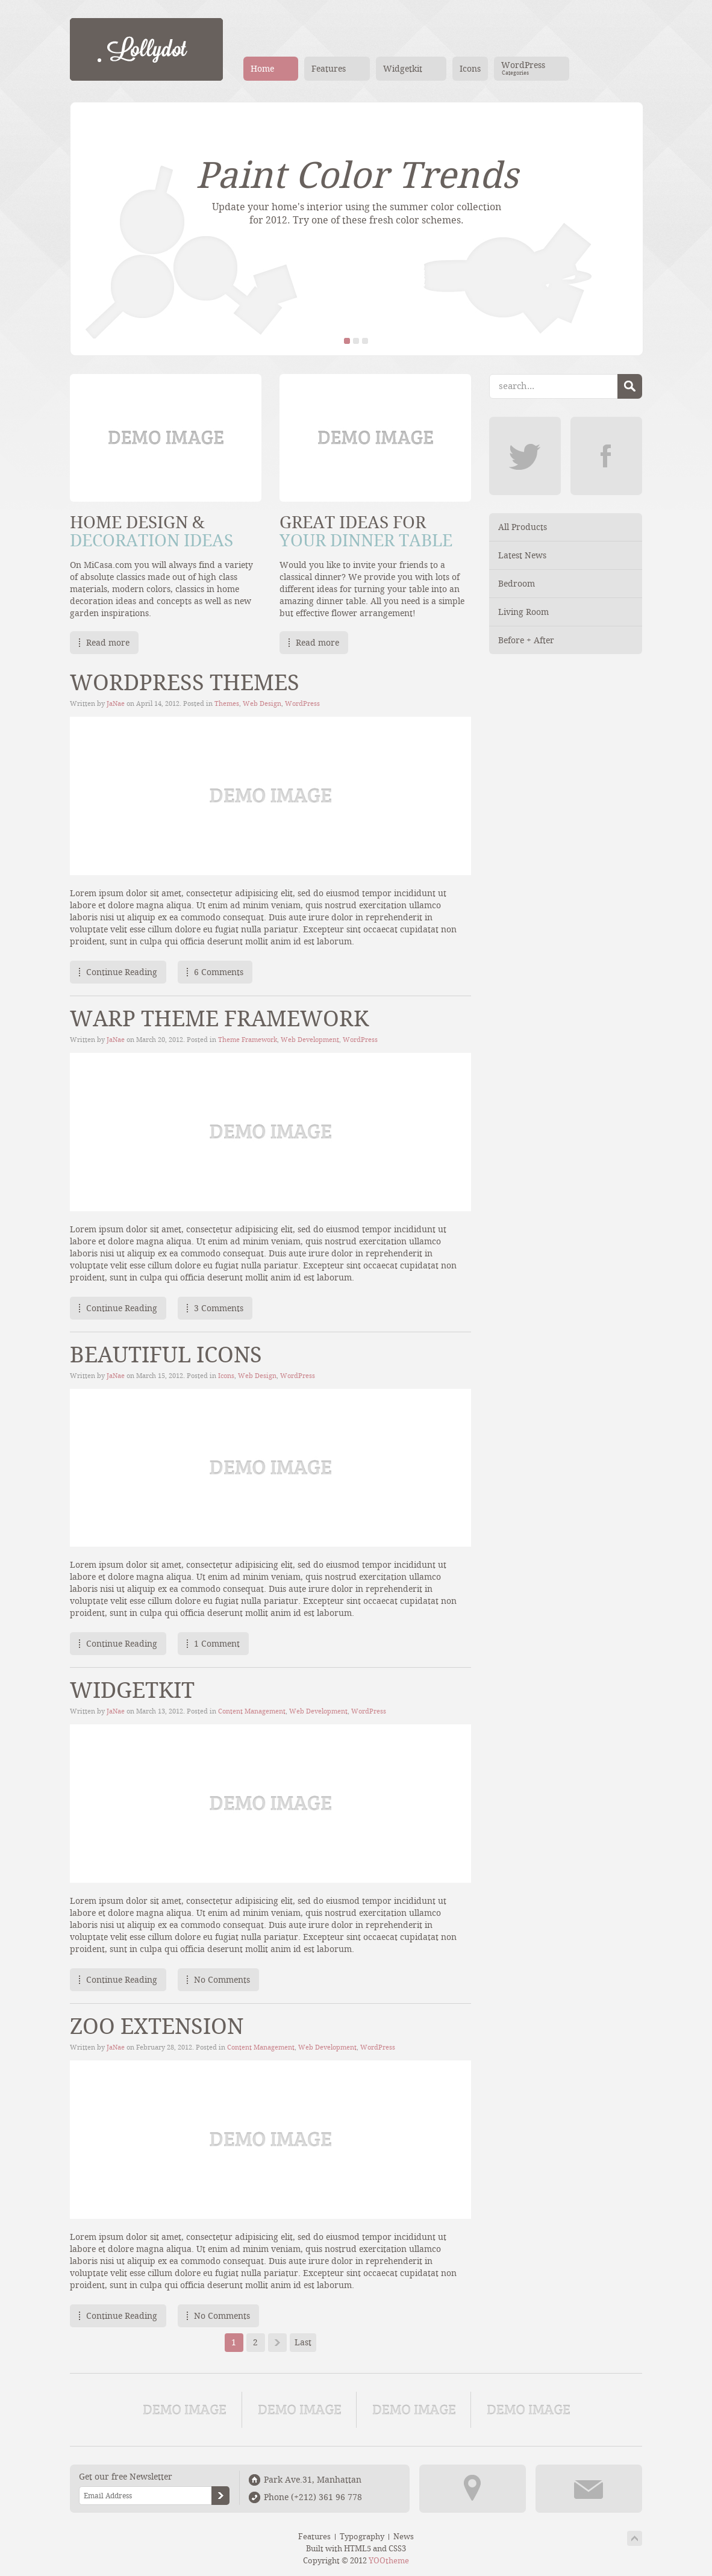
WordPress (302, 704)
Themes (226, 704)
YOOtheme (389, 2560)
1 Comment (217, 1643)
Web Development (310, 1040)
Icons (226, 1376)
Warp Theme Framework (219, 1019)
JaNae (116, 704)
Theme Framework (247, 1040)
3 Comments (218, 1308)
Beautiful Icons (166, 1355)
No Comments (222, 1980)
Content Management (252, 1711)
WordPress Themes (184, 683)
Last (303, 2342)
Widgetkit (132, 1690)
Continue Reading (121, 972)
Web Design (262, 704)
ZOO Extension (156, 2026)
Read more (108, 642)
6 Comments (218, 972)
